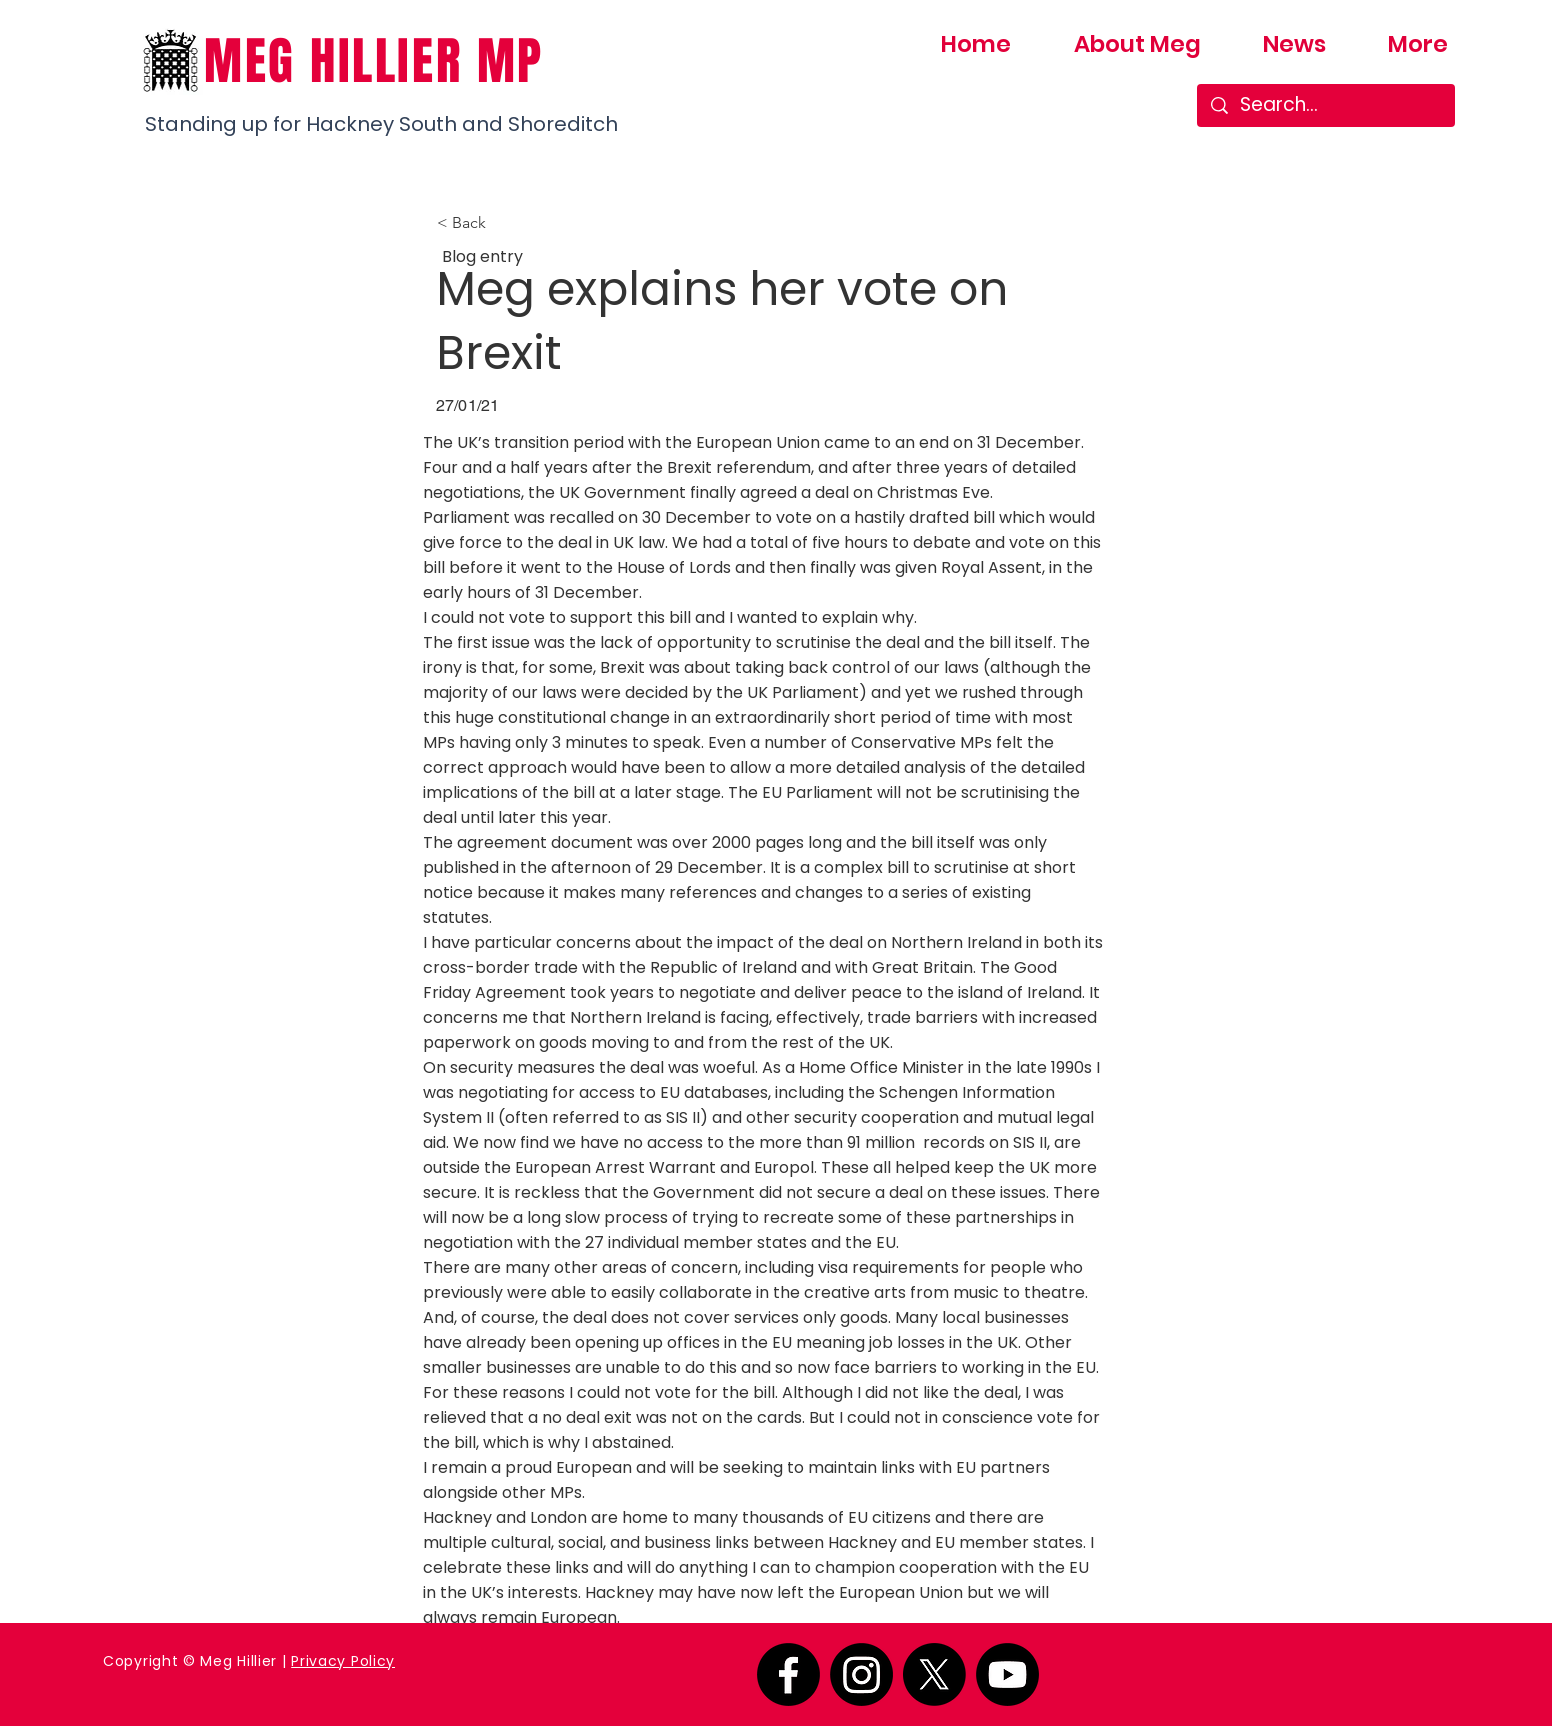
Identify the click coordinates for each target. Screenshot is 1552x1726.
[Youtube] (1007, 1674)
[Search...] (1326, 105)
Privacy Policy (343, 1661)
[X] (934, 1674)
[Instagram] (861, 1674)
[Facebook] (788, 1674)
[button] (503, 223)
